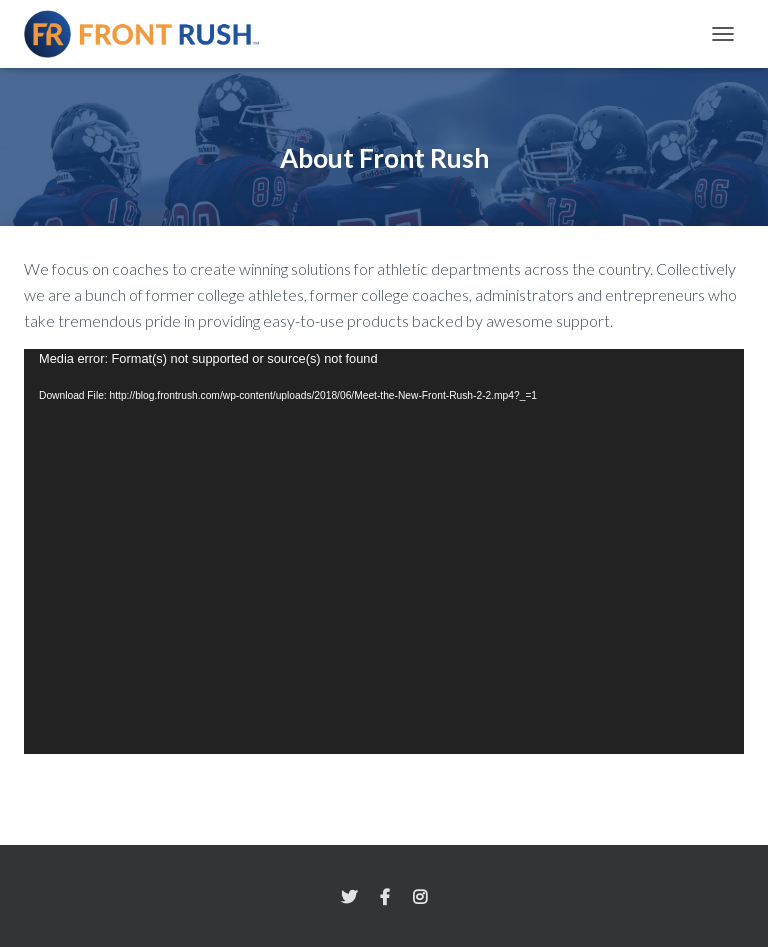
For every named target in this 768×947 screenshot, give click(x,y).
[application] (384, 551)
